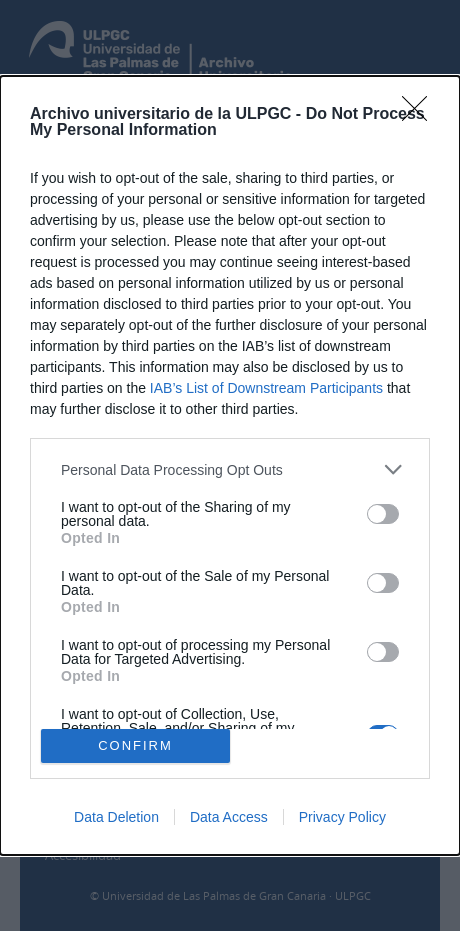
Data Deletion (116, 817)
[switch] (383, 514)
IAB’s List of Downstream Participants (266, 388)
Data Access (229, 817)
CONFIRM (135, 744)
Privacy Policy (342, 817)
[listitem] (230, 469)
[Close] (421, 115)
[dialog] (230, 465)
